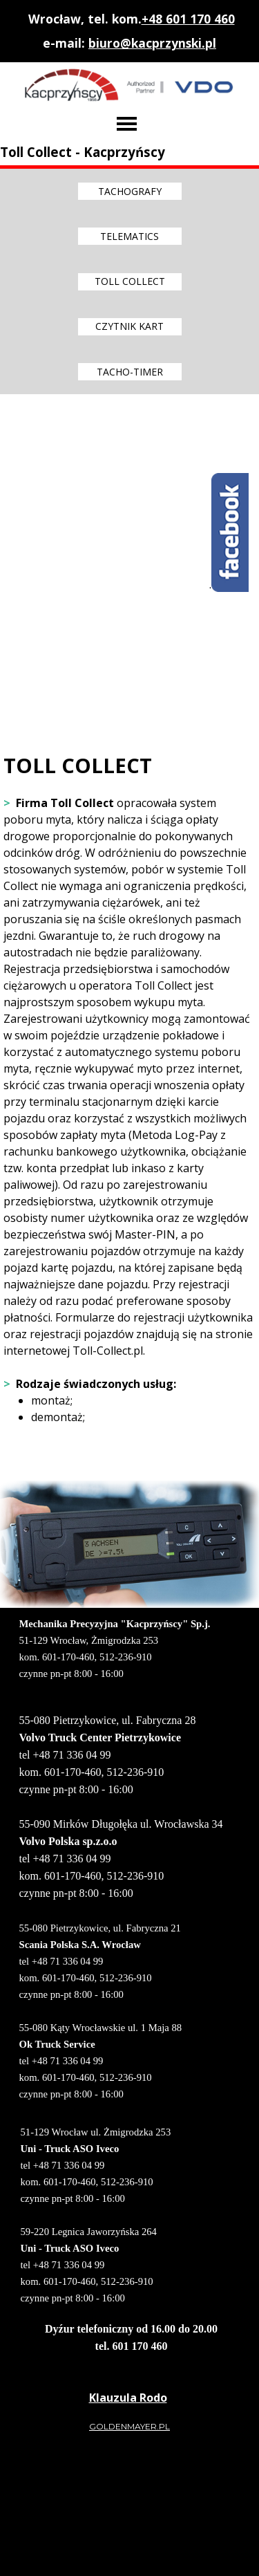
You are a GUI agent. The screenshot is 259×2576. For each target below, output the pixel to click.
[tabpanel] (129, 31)
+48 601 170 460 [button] (188, 18)
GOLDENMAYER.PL (129, 2426)
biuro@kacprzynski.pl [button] (152, 43)
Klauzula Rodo (128, 2397)
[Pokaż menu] (127, 124)
